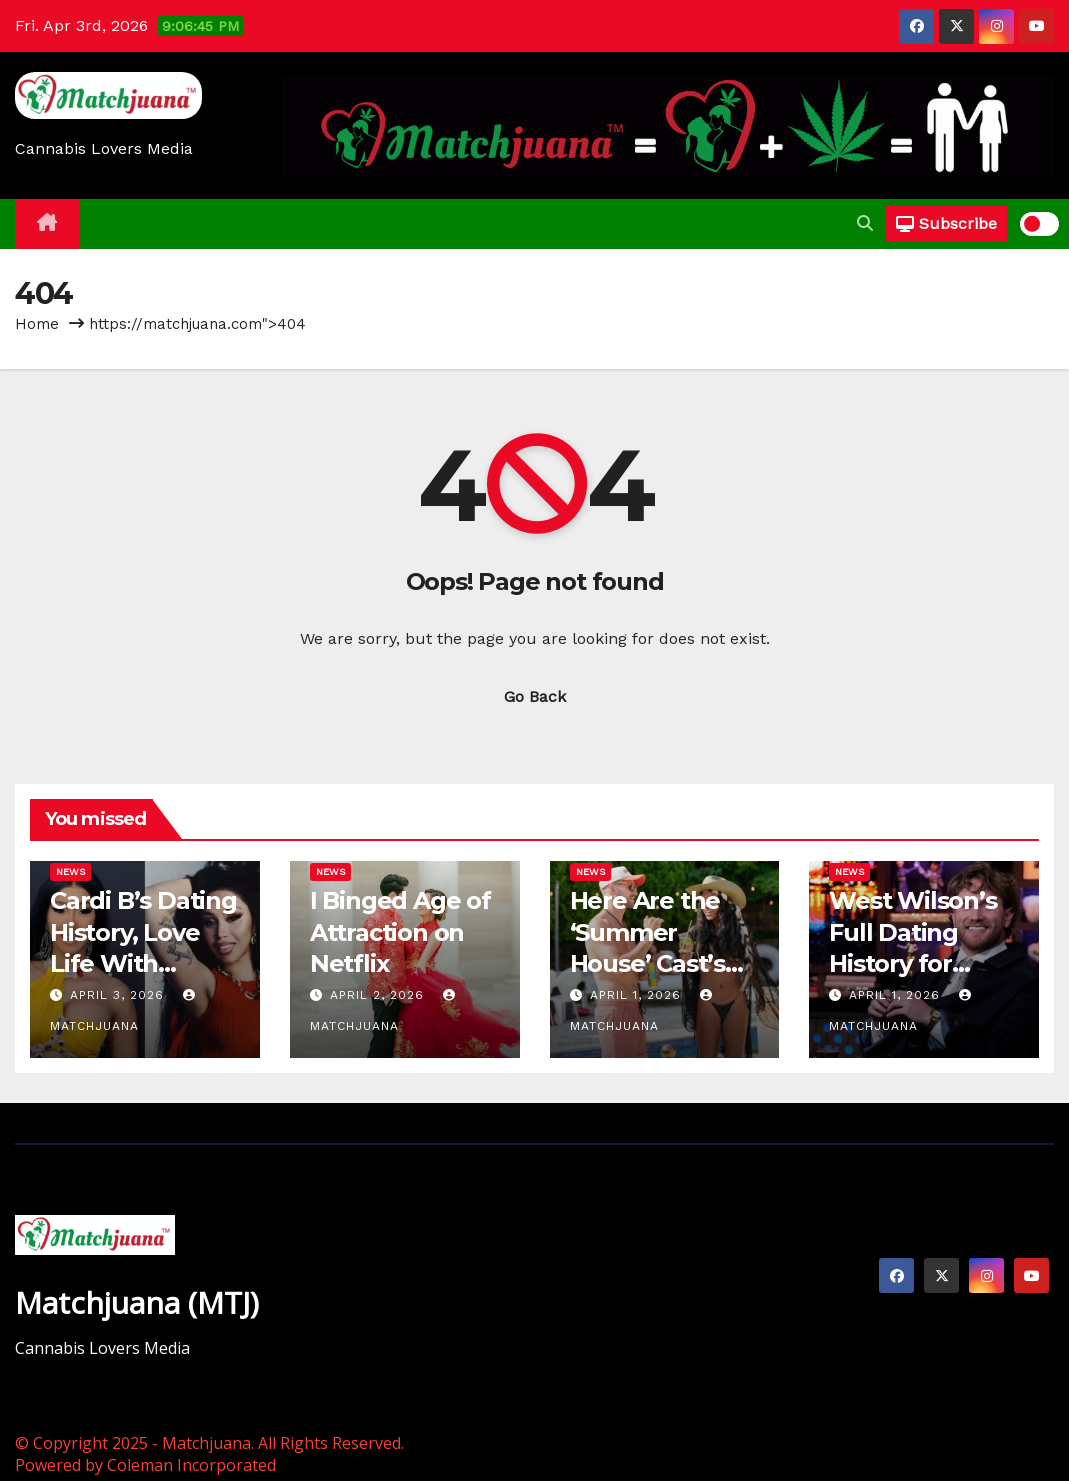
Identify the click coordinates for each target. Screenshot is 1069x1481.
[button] (865, 223)
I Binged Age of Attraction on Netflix (400, 931)
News (70, 871)
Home (37, 324)
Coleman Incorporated (191, 1465)
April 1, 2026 (638, 995)
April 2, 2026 (379, 995)
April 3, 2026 (119, 995)
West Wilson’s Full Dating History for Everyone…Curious (912, 963)
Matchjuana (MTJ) (137, 1302)
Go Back (535, 696)
